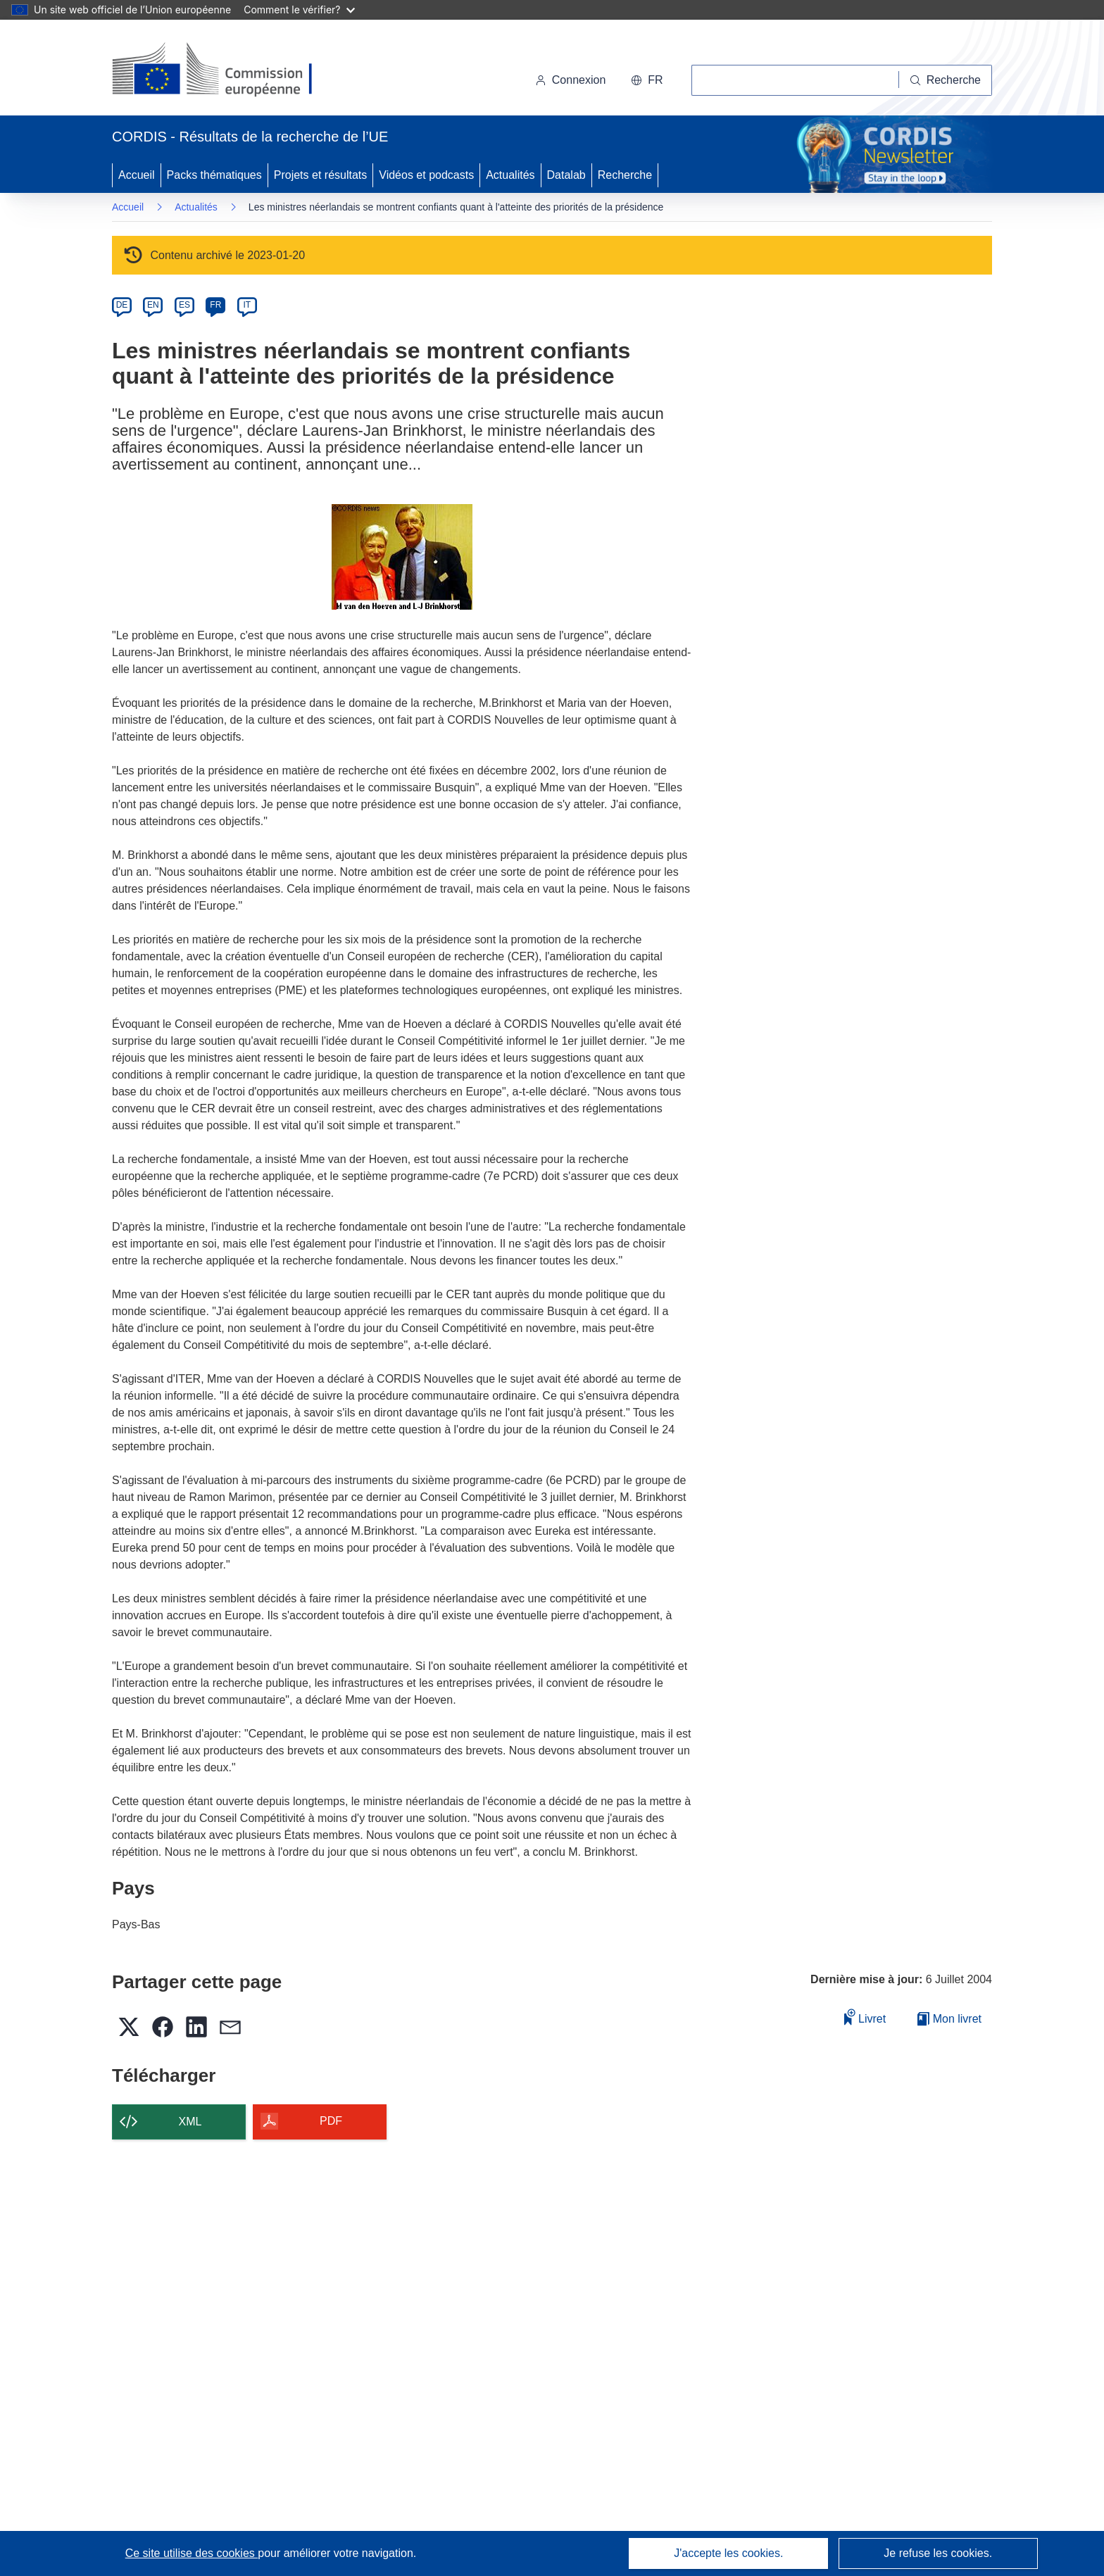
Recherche (625, 175)
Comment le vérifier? (299, 9)
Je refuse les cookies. (938, 2553)
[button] (647, 80)
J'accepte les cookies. (728, 2553)
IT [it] (247, 305)
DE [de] (122, 305)
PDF (331, 2121)
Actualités (510, 175)
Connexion (570, 80)
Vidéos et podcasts (426, 175)
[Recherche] (945, 80)
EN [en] (153, 305)
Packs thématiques (214, 175)
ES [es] (184, 305)
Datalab (566, 175)
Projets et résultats (321, 175)
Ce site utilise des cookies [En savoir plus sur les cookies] (191, 2553)
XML (190, 2122)
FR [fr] (215, 305)
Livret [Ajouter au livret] (865, 2017)
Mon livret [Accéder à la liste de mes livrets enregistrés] (949, 2018)
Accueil (136, 175)
